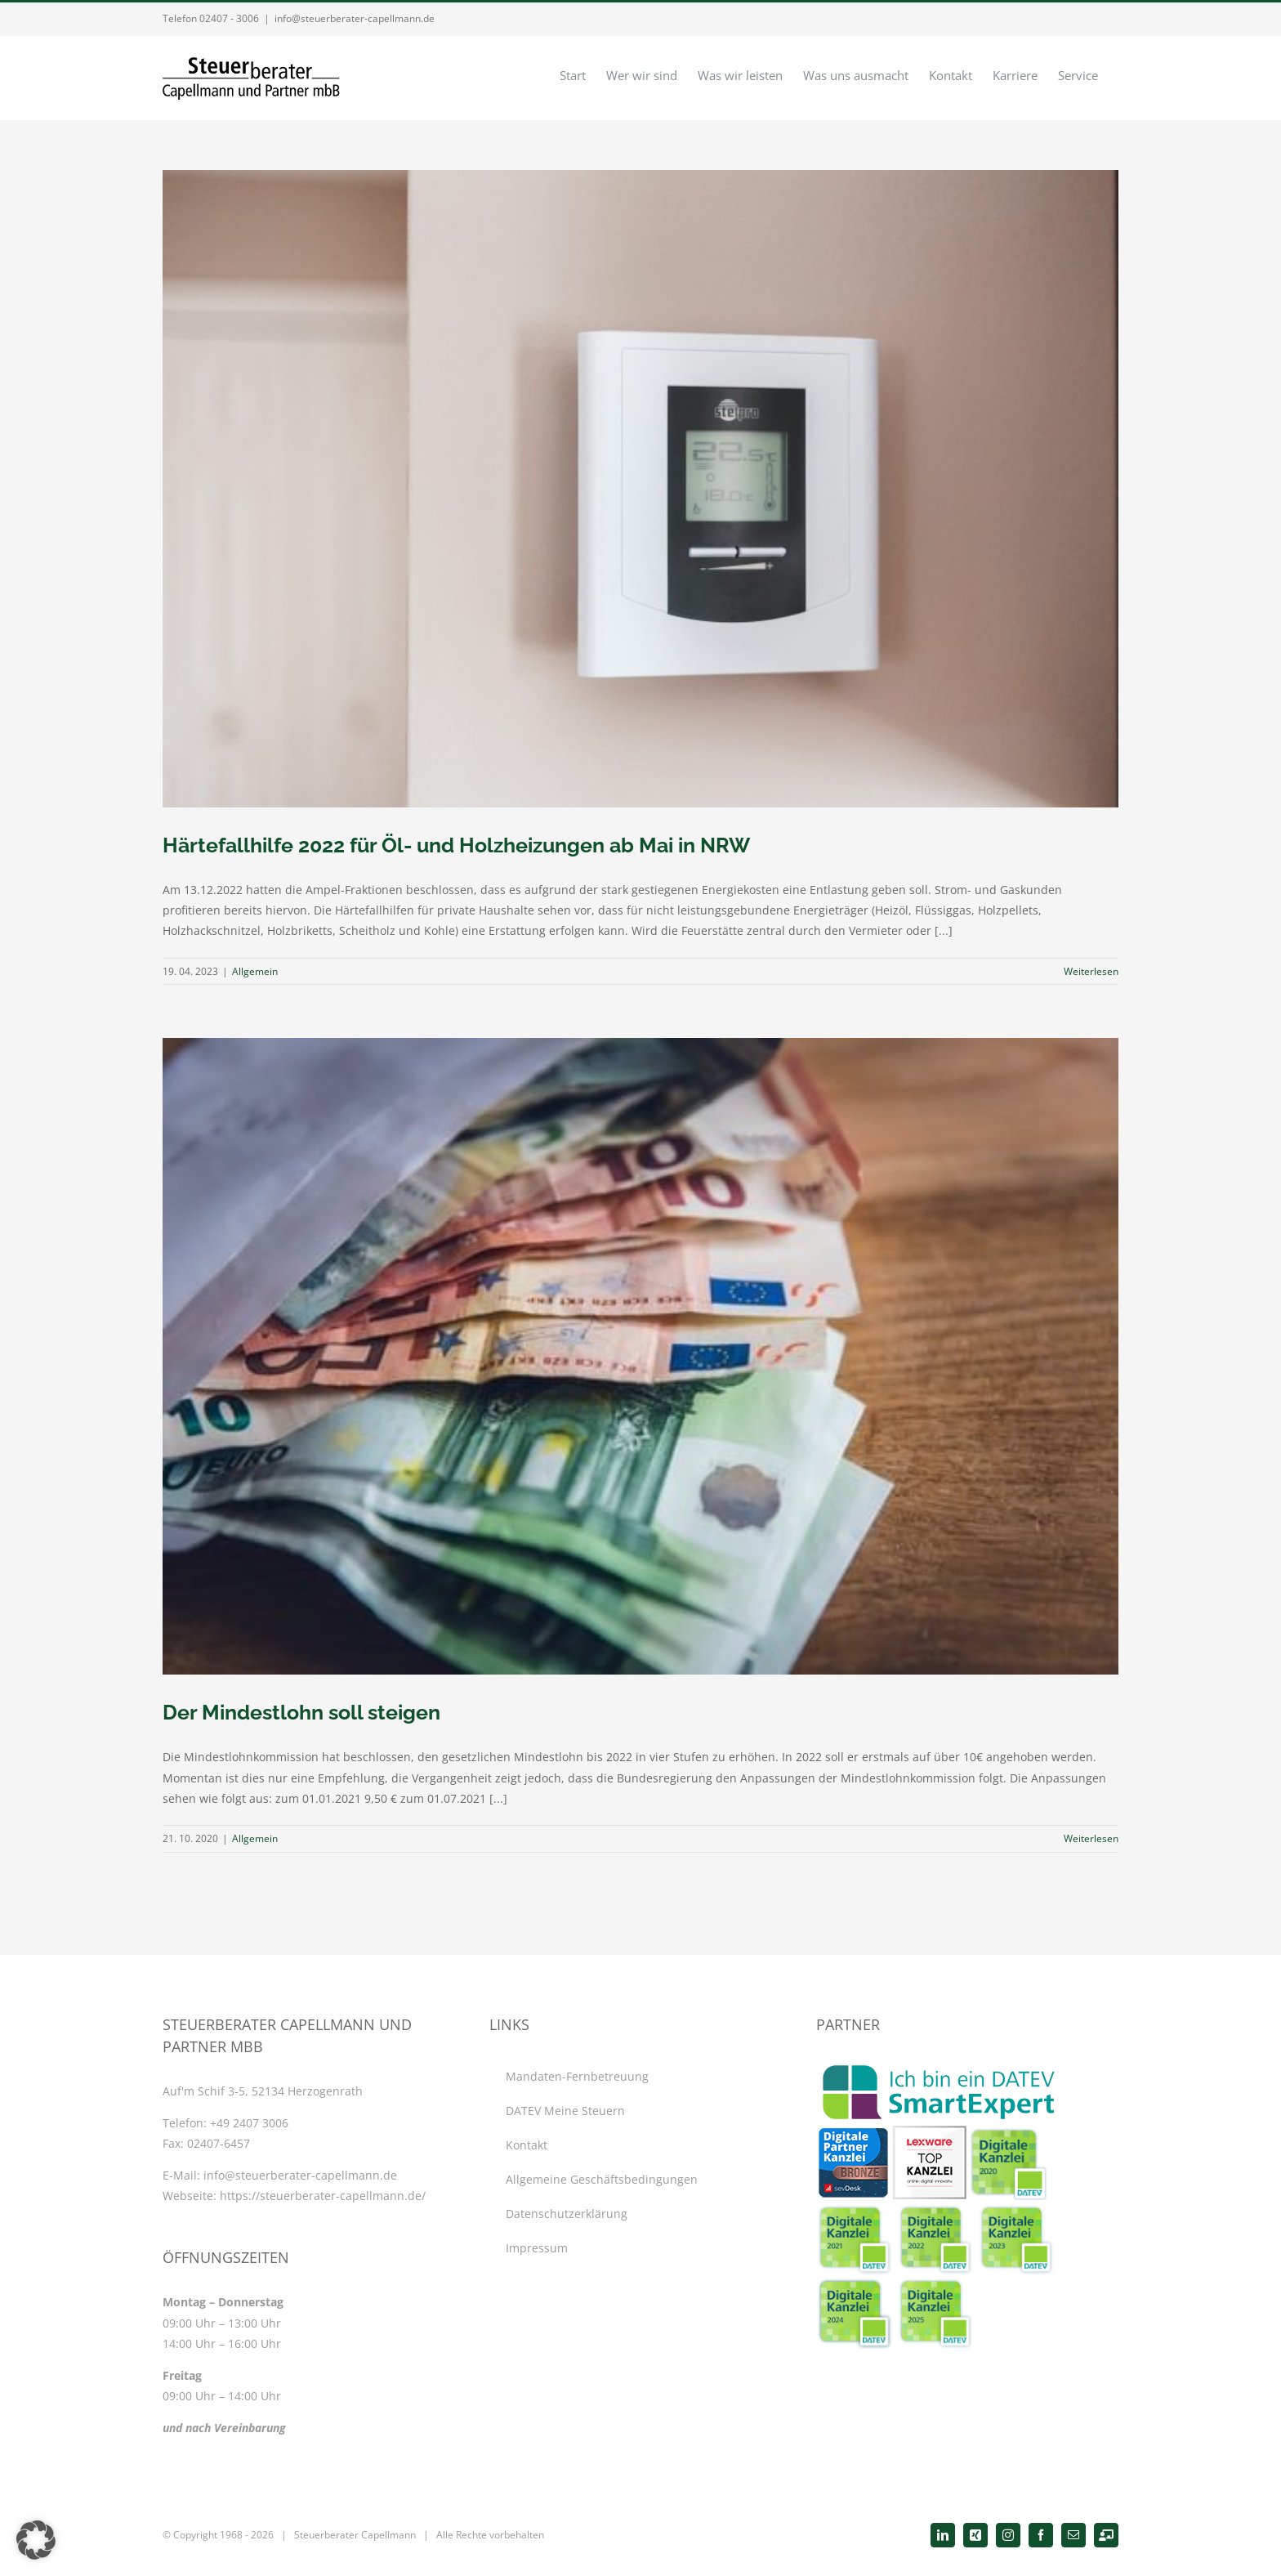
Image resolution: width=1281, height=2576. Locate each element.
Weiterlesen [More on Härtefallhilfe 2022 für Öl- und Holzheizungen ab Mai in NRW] (1091, 971)
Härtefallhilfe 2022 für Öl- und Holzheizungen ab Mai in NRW (456, 845)
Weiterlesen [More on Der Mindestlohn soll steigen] (1091, 1838)
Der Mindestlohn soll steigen (301, 1712)
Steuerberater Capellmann (355, 2535)
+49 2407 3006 (249, 2123)
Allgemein (255, 971)
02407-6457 (218, 2143)
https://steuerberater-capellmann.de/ (323, 2195)
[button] (36, 2540)
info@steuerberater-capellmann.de (354, 18)
